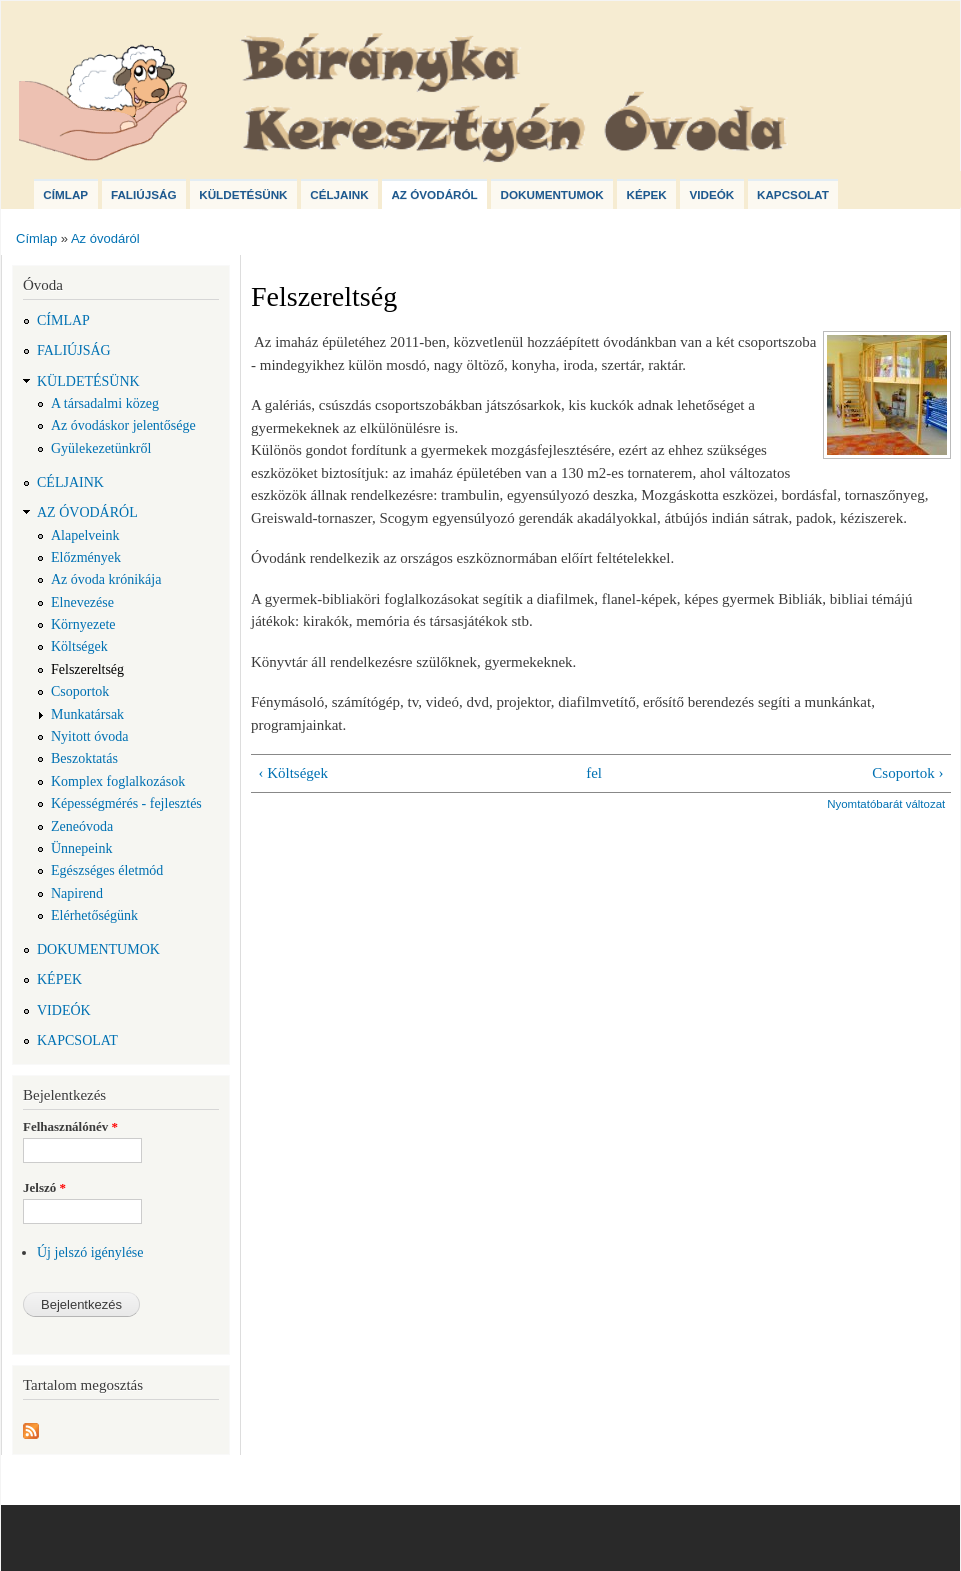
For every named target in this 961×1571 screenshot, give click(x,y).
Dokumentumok (551, 194)
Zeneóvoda (82, 826)
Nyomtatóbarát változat (886, 804)
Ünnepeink (81, 848)
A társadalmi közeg (105, 403)
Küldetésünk (243, 194)
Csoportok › (907, 773)
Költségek (79, 646)
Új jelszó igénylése (90, 1252)
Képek (646, 194)
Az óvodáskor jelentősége (123, 425)
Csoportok (80, 691)
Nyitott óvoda (89, 736)
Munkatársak (87, 714)
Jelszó (44, 1187)
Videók (711, 194)
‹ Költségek (293, 773)
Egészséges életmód (107, 870)
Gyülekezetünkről (101, 448)
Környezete (83, 624)
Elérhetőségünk (94, 915)
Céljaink (339, 194)
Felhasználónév (70, 1126)
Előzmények (86, 557)
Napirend (77, 893)
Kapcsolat (793, 194)
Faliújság (144, 194)
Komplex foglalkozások (118, 781)
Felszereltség (87, 669)
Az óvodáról (434, 194)
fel (594, 773)
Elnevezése (82, 602)
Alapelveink (85, 535)
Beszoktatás (84, 758)
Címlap (65, 194)
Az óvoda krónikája (106, 579)
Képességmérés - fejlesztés (126, 803)
